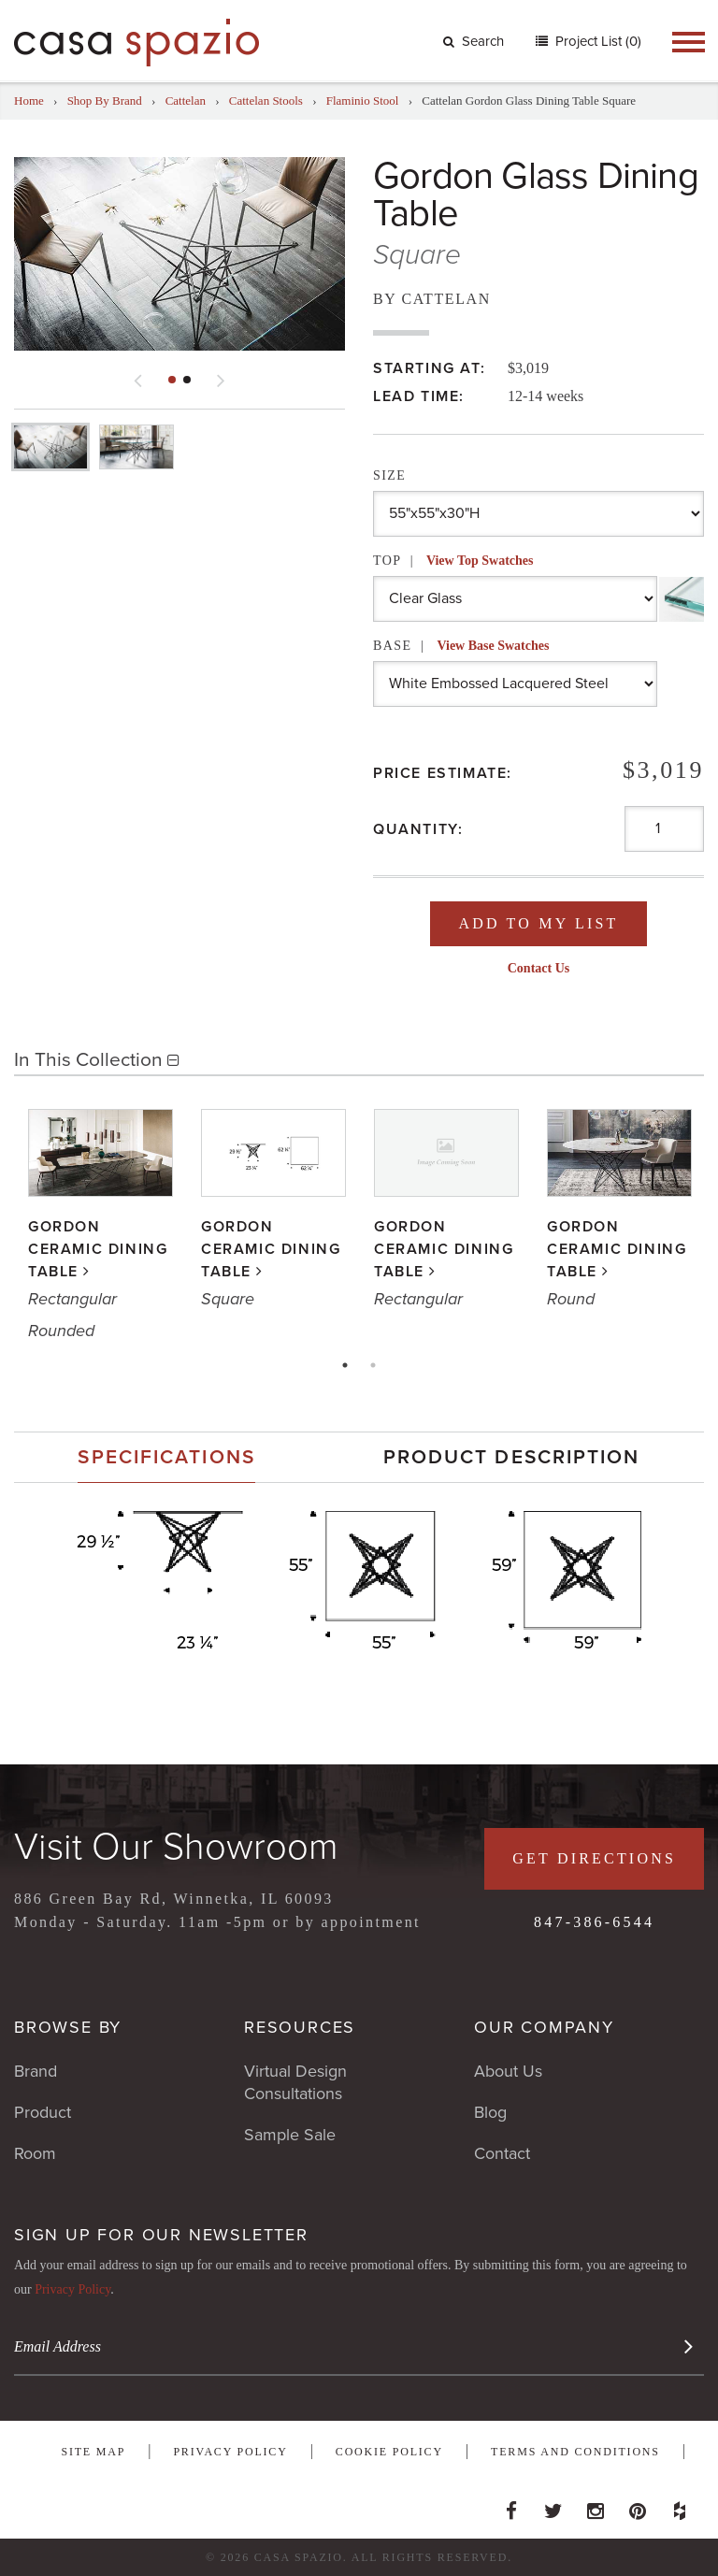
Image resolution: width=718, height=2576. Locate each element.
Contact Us (539, 968)
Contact (502, 2153)
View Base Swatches (493, 646)
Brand (35, 2071)
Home (29, 101)
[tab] (166, 1457)
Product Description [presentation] (511, 1457)
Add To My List (538, 923)
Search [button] (473, 41)
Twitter (553, 2506)
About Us (508, 2071)
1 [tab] (345, 1365)
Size (389, 475)
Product (42, 2112)
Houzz (680, 2506)
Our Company (544, 2027)
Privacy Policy (72, 2289)
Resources (299, 2027)
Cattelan (185, 101)
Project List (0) (596, 41)
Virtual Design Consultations (295, 2082)
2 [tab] (373, 1365)
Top (453, 561)
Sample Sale (290, 2134)
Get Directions (594, 1858)
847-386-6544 (594, 1922)
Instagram (596, 2506)
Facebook (511, 2506)
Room (35, 2153)
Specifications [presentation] (166, 1457)
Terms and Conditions (575, 2451)
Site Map (93, 2451)
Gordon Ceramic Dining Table (97, 1249)
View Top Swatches (480, 561)
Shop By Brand (104, 101)
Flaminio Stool (362, 101)
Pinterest (638, 2506)
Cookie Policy (389, 2451)
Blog (490, 2112)
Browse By (68, 2027)
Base (461, 646)
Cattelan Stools (266, 101)
